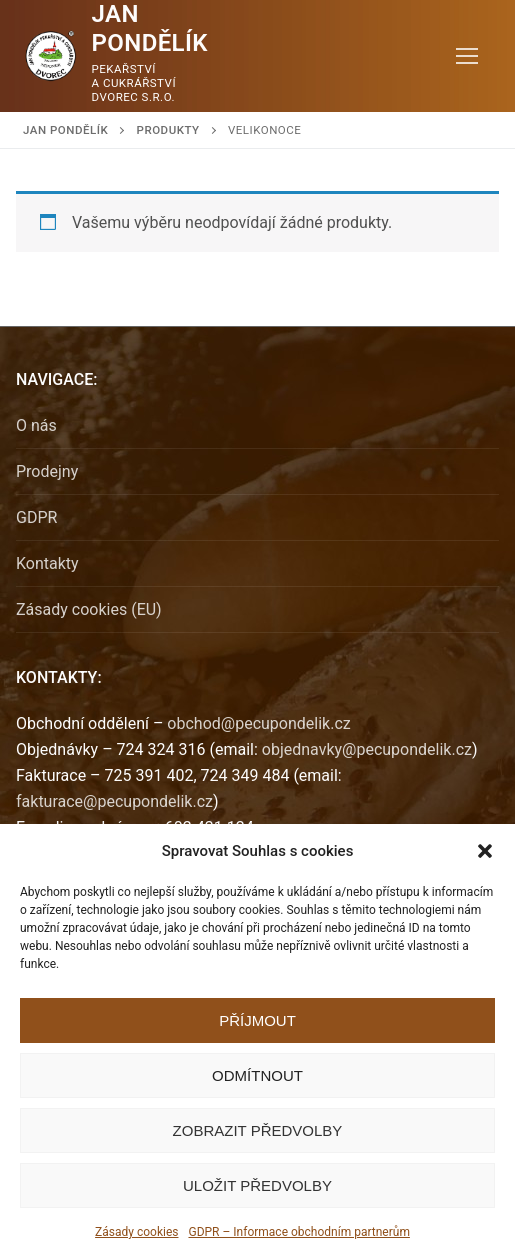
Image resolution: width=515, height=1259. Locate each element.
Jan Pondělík (150, 28)
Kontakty (47, 563)
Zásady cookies (136, 1232)
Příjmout (257, 1020)
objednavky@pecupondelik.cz (367, 749)
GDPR (36, 517)
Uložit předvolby (257, 1185)
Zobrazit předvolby (258, 1130)
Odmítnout (257, 1075)
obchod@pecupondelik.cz (258, 723)
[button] (485, 851)
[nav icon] (467, 56)
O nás (36, 425)
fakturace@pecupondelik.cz (114, 801)
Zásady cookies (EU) (89, 609)
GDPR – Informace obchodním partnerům (298, 1232)
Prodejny (47, 471)
